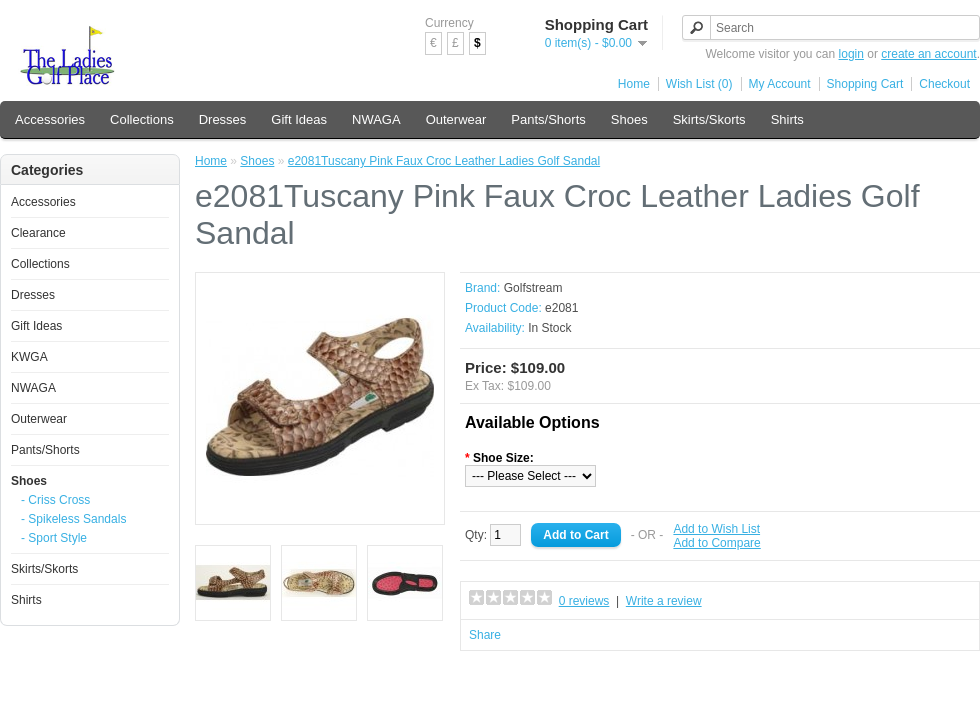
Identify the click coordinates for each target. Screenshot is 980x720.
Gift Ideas (299, 119)
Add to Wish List (716, 529)
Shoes (629, 119)
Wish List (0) (699, 84)
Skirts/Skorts (709, 119)
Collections (142, 119)
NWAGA (376, 119)
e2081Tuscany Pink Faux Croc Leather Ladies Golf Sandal (444, 161)
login (851, 54)
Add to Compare (716, 543)
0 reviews (584, 601)
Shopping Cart (865, 84)
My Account (780, 84)
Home (634, 84)
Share (485, 635)
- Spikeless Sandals (73, 519)
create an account (928, 54)
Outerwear (456, 119)
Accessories (50, 119)
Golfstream (533, 288)
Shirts (787, 119)
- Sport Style (54, 538)
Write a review (664, 601)
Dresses (223, 119)
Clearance (38, 233)
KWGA (29, 357)
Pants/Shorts (548, 119)
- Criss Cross (55, 500)
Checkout (944, 84)
